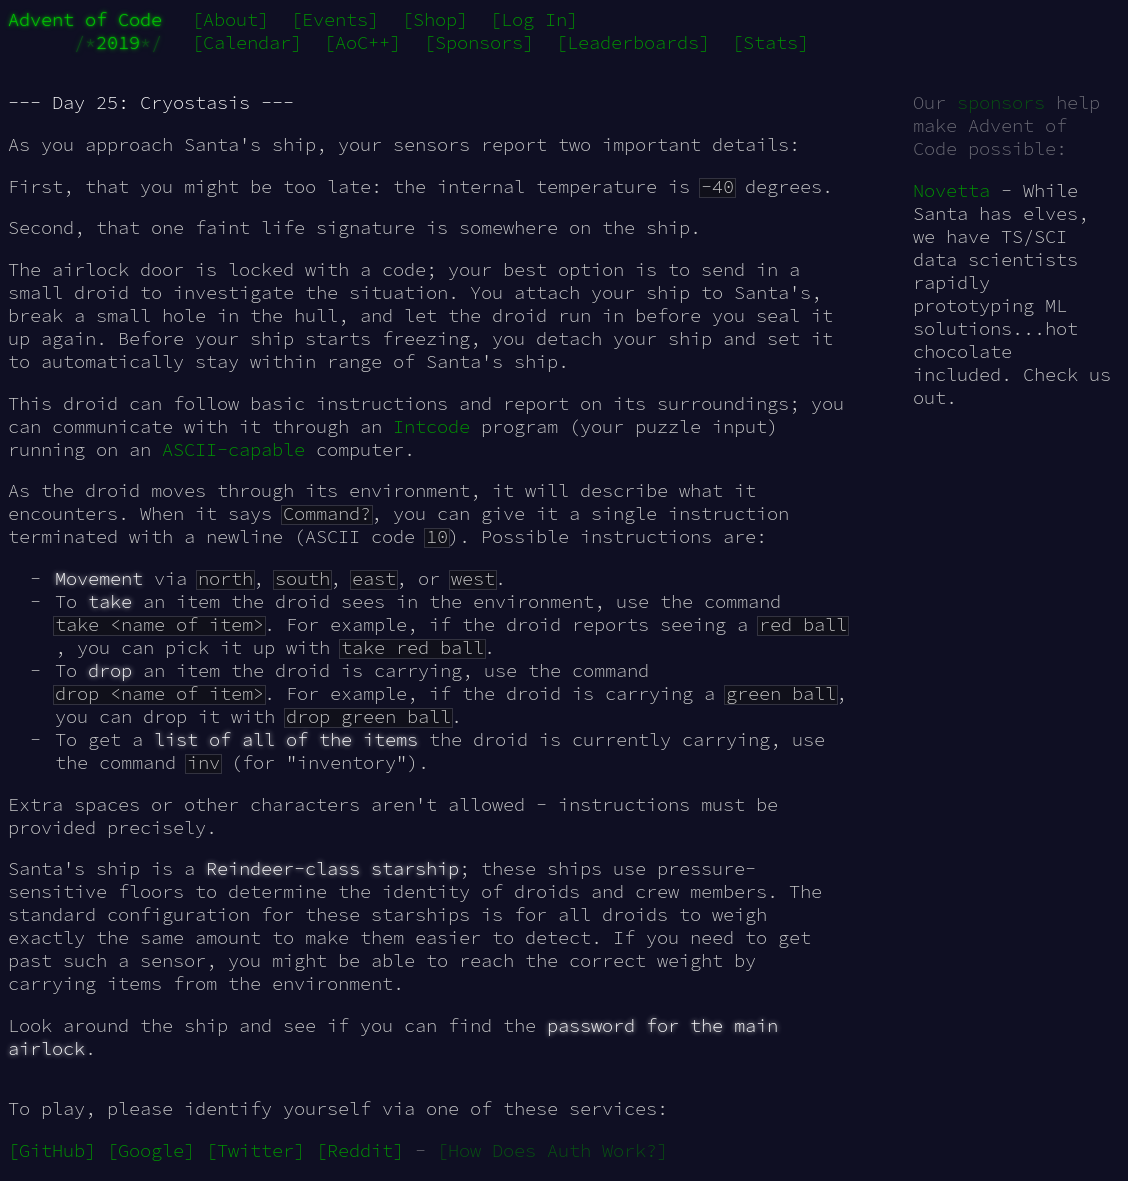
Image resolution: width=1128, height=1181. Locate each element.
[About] (230, 19)
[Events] (335, 19)
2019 (118, 42)
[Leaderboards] (633, 42)
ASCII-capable (233, 449)
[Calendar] (247, 42)
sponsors (1001, 102)
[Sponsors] (479, 42)
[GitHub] (52, 1150)
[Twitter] (255, 1150)
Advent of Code (85, 19)
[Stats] (770, 42)
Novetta (951, 190)
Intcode (431, 426)
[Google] (151, 1150)
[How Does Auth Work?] (552, 1150)
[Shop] (435, 19)
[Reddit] (360, 1150)
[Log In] (534, 19)
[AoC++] (362, 42)
